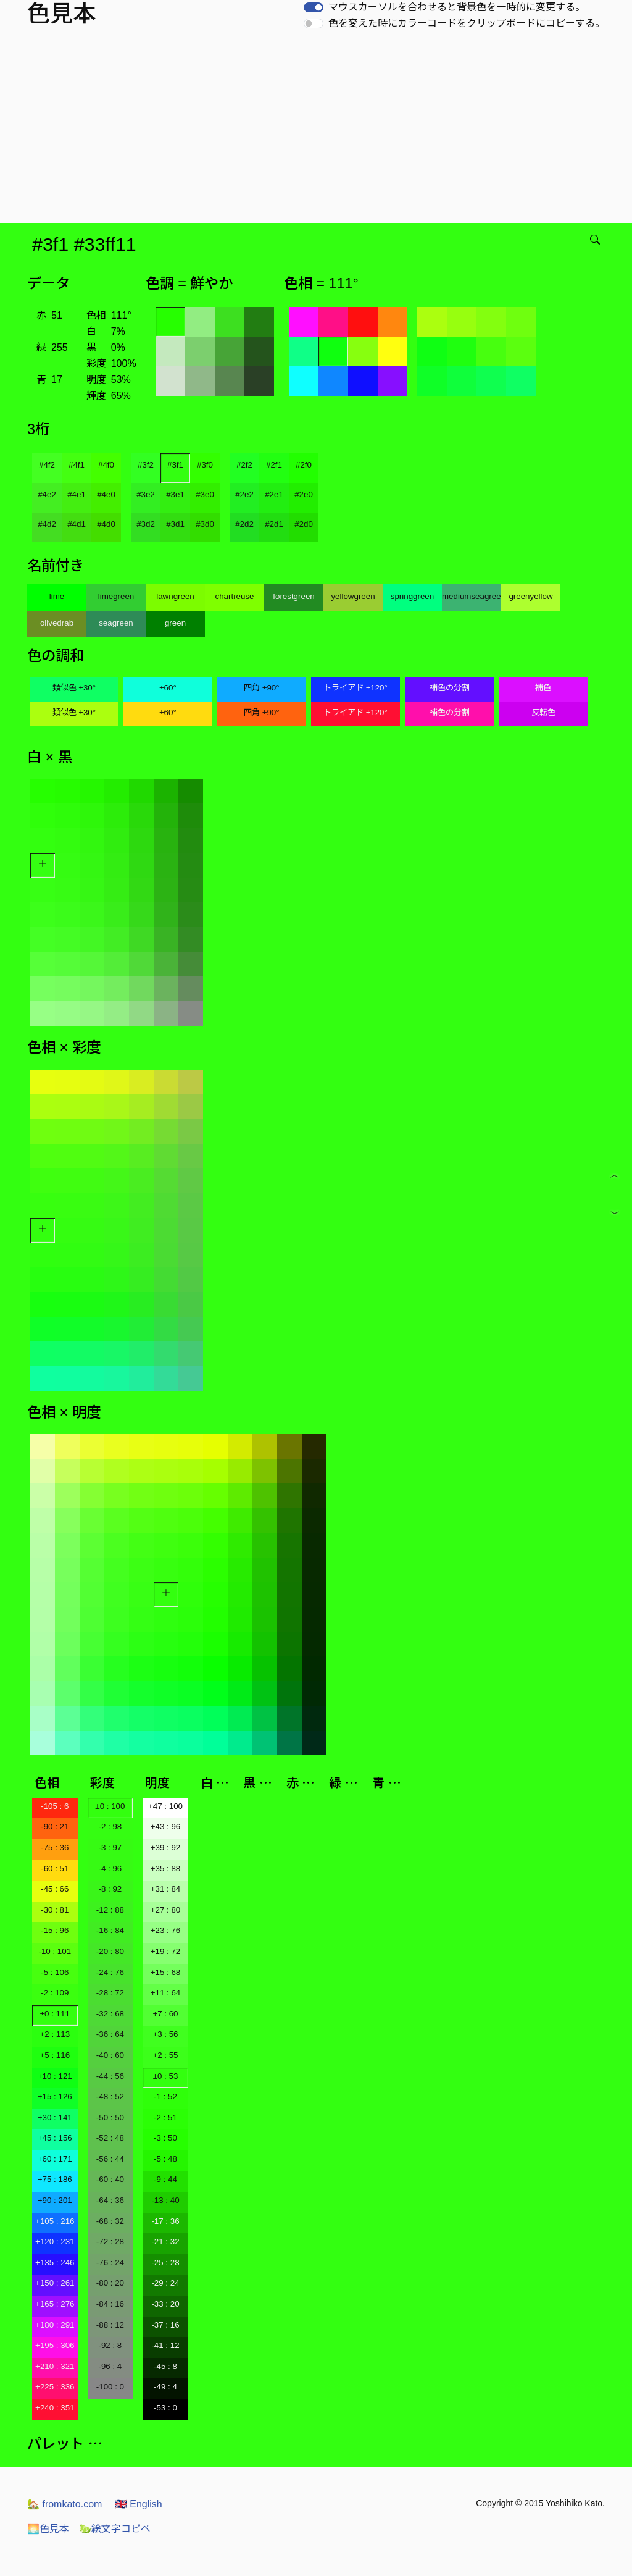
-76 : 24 (110, 2262)
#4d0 (106, 524)
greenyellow (530, 596)
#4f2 (47, 464)
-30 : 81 (55, 1910)
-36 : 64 (110, 2034)
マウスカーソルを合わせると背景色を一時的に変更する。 (456, 7)
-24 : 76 (110, 1972)
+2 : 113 (55, 2034)
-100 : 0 (110, 2386)
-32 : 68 (110, 2013)
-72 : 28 (110, 2241)
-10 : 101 (54, 1951)
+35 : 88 (166, 1868)
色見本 (48, 2529)
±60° (167, 687)
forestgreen (293, 596)
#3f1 (175, 464)
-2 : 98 (110, 1826)
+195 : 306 (54, 2345)
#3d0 (205, 524)
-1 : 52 (165, 2096)
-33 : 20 (165, 2304)
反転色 (543, 712)
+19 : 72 (166, 1951)
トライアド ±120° (355, 687)
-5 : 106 (55, 1972)
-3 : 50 (165, 2137)
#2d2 (244, 524)
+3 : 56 (165, 2034)
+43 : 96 (166, 1826)
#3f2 (146, 464)
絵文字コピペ (115, 2529)
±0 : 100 (110, 1806)
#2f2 (244, 464)
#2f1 (274, 464)
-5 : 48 (165, 2158)
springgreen (412, 596)
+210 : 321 (54, 2366)
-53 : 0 (165, 2407)
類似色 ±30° (74, 687)
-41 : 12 (165, 2345)
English (138, 2504)
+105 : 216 (54, 2221)
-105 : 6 (55, 1806)
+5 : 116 (55, 2055)
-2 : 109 (55, 1992)
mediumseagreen (471, 596)
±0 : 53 (165, 2076)
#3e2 (145, 494)
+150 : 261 (54, 2283)
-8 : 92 (110, 1889)
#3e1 (175, 494)
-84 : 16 (110, 2304)
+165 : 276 (54, 2304)
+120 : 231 (54, 2241)
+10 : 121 (55, 2076)
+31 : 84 (166, 1889)
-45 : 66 (55, 1889)
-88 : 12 (110, 2325)
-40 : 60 (110, 2055)
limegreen (116, 596)
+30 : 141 (55, 2117)
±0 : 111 (55, 2013)
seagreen (116, 622)
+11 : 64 (166, 1992)
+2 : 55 (165, 2055)
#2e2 (244, 494)
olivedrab (56, 622)
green (175, 622)
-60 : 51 (55, 1868)
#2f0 (304, 464)
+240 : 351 (54, 2407)
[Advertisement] (318, 130)
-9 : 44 (165, 2179)
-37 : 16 (165, 2325)
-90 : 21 (55, 1826)
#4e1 (76, 494)
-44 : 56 (110, 2076)
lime (56, 596)
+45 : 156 (55, 2137)
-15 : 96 (55, 1930)
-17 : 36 (165, 2221)
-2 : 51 (165, 2117)
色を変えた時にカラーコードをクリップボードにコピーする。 (466, 23)
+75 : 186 (55, 2179)
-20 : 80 (110, 1951)
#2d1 (274, 524)
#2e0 (303, 494)
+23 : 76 (166, 1930)
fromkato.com (64, 2504)
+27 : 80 (166, 1910)
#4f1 (77, 464)
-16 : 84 (110, 1930)
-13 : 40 (165, 2200)
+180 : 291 (54, 2325)
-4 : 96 (110, 1868)
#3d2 (145, 524)
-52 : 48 (110, 2137)
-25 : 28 (165, 2262)
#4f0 (106, 464)
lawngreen (175, 596)
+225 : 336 (54, 2386)
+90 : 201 (55, 2200)
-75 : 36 (55, 1847)
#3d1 (175, 524)
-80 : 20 (110, 2283)
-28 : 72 (110, 1992)
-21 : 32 (165, 2241)
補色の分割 (450, 687)
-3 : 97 (110, 1847)
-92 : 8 (110, 2345)
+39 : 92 (166, 1847)
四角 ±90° (261, 687)
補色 (543, 687)
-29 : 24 (165, 2283)
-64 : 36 (110, 2200)
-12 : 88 (110, 1910)
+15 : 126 (55, 2096)
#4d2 (47, 524)
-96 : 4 (110, 2366)
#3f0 (205, 464)
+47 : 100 (165, 1806)
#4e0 (106, 494)
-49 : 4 (165, 2386)
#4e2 (47, 494)
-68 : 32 (110, 2221)
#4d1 (76, 524)
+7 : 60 (165, 2013)
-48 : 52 (110, 2096)
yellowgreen (353, 596)
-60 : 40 (110, 2179)
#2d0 (303, 524)
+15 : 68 (166, 1972)
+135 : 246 (54, 2262)
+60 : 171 (55, 2158)
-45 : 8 (165, 2366)
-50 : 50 (110, 2117)
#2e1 (274, 494)
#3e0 (205, 494)
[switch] (313, 7)
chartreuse (234, 596)
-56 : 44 (110, 2158)
